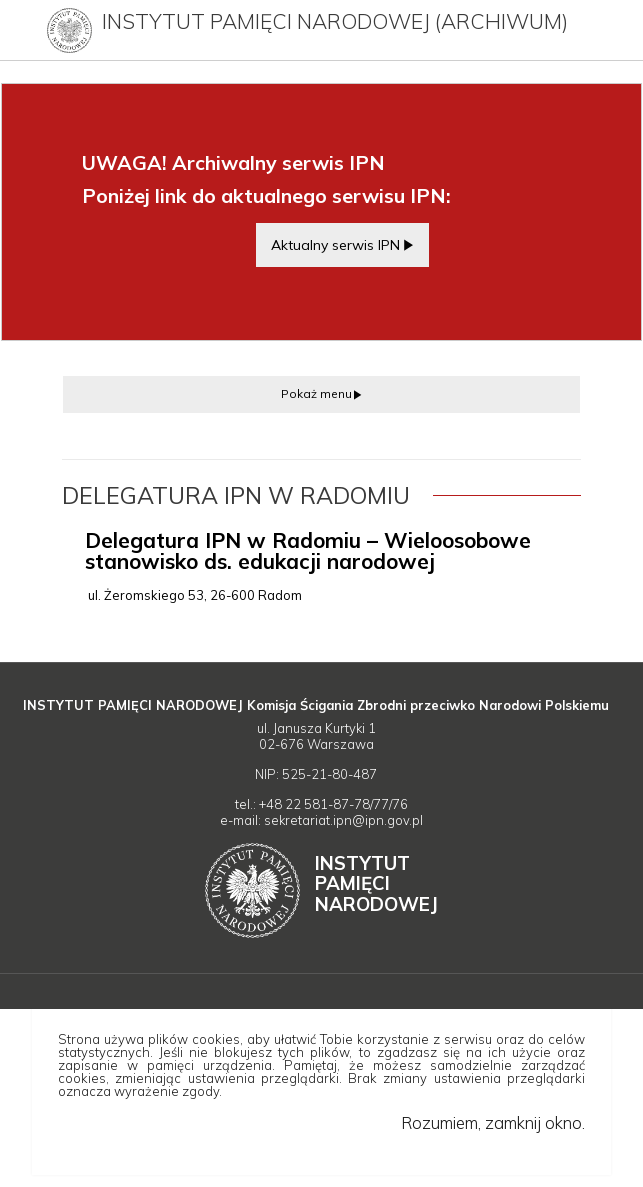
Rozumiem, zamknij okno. (493, 1122)
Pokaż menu (316, 393)
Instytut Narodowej (376, 883)
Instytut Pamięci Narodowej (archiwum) (335, 21)
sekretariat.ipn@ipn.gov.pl (343, 820)
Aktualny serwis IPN (335, 244)
